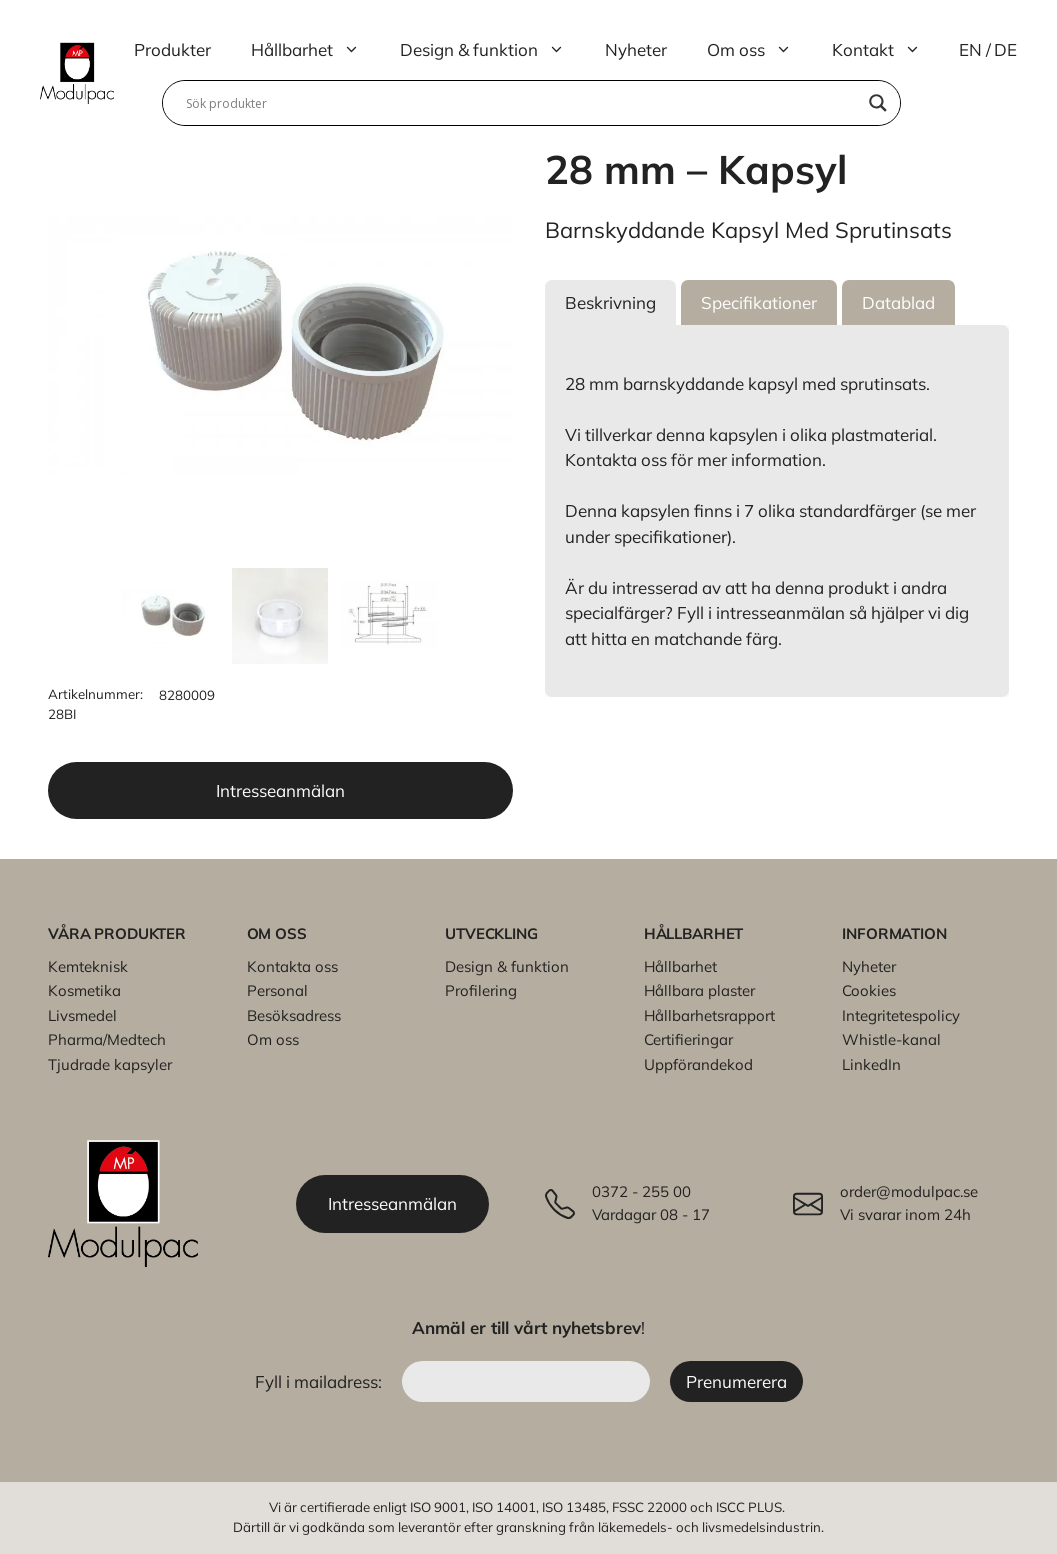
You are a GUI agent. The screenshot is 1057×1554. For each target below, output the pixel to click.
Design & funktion (492, 50)
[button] (610, 303)
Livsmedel (82, 1015)
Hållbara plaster (699, 990)
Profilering (481, 990)
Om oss (759, 50)
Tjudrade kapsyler (110, 1064)
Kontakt (886, 50)
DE (1005, 49)
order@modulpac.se (909, 1191)
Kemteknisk (88, 966)
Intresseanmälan (280, 790)
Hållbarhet (315, 50)
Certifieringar (688, 1039)
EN (970, 49)
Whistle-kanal (891, 1039)
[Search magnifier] (878, 103)
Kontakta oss (292, 966)
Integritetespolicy (901, 1015)
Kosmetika (84, 990)
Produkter (172, 49)
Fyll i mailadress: (320, 1381)
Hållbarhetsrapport (709, 1015)
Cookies (869, 990)
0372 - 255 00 (641, 1191)
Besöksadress (294, 1015)
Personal (277, 990)
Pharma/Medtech (107, 1039)
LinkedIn (871, 1064)
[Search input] (522, 103)
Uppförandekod (698, 1064)
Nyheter (636, 49)
